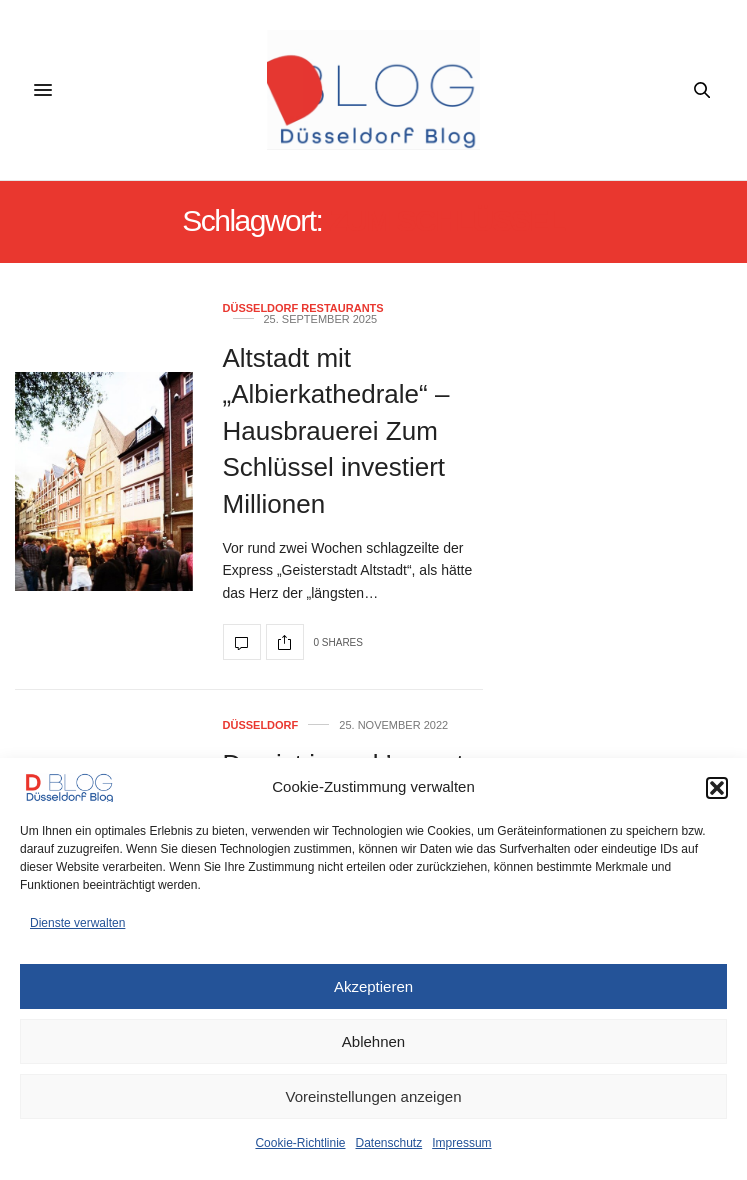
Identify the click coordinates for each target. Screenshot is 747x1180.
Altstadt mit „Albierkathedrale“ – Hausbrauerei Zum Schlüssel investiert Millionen (336, 431)
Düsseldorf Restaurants (303, 308)
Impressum (461, 1143)
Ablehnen (373, 1041)
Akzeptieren (373, 986)
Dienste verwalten (77, 923)
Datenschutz (389, 1143)
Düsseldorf (261, 725)
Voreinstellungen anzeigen (374, 1096)
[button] (717, 788)
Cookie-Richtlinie (300, 1143)
